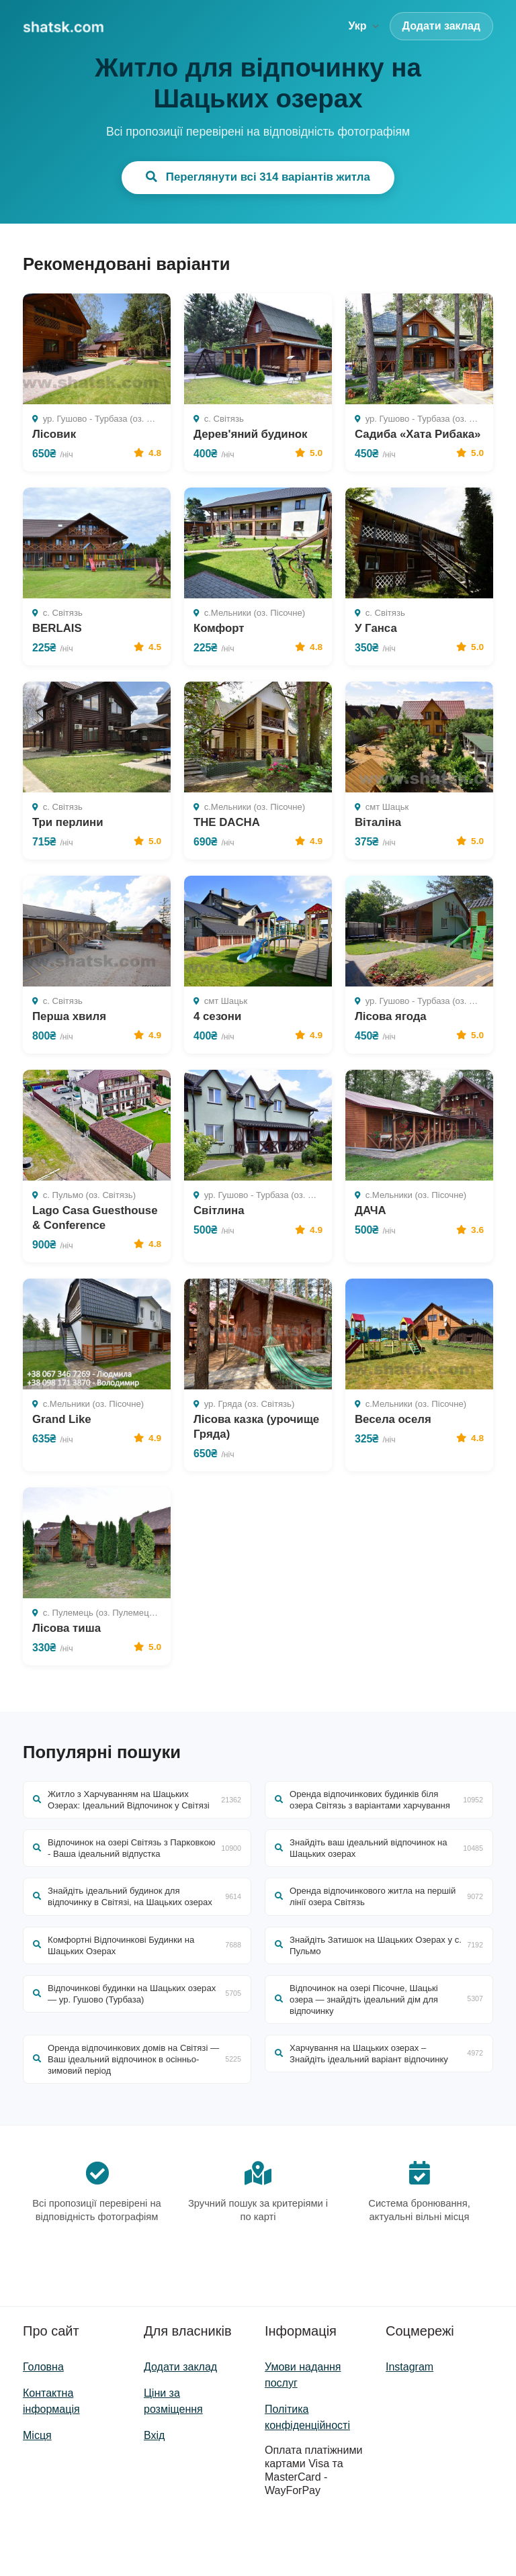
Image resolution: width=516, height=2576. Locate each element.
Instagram (409, 2425)
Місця (37, 2493)
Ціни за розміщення (173, 2459)
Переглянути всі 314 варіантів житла (258, 177)
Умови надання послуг (303, 2433)
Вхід (154, 2493)
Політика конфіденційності (307, 2475)
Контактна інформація (51, 2459)
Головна (43, 2425)
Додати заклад (441, 26)
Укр (363, 26)
